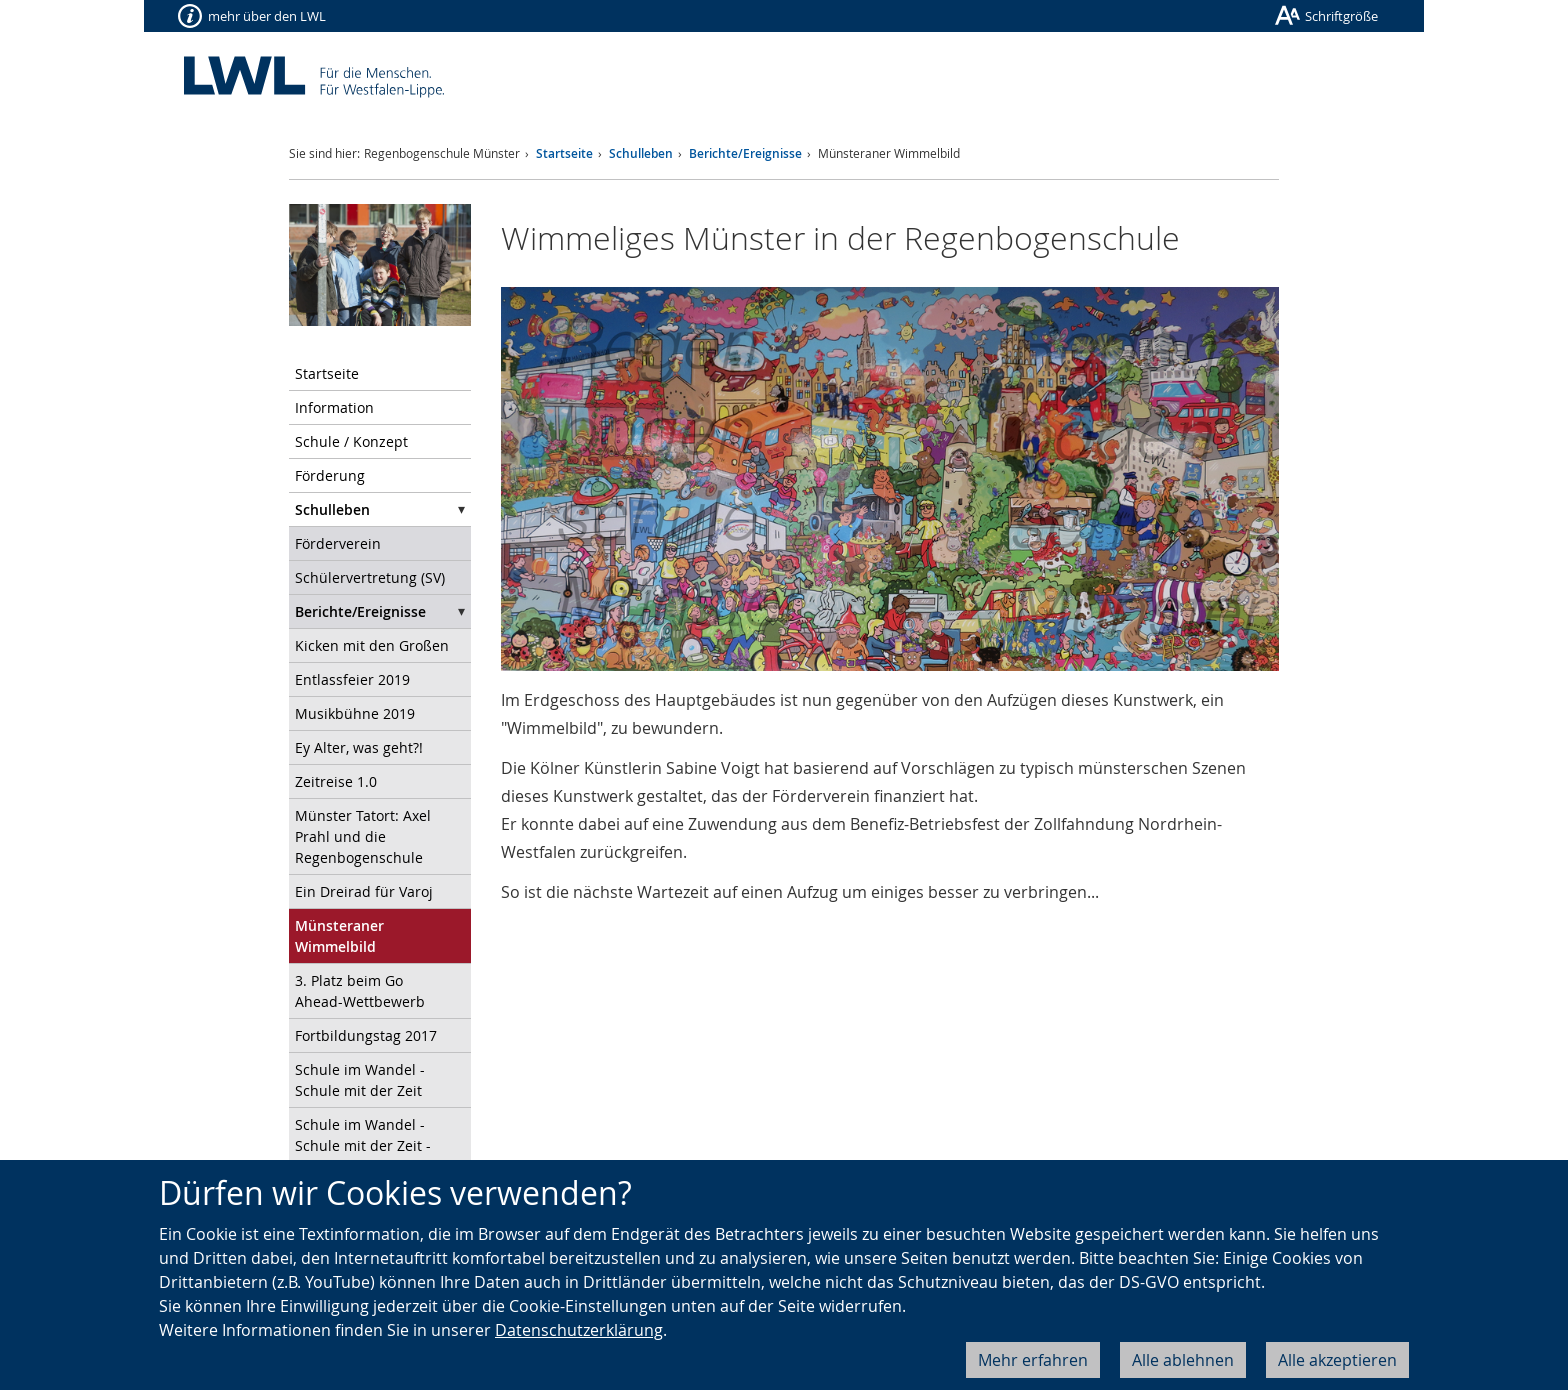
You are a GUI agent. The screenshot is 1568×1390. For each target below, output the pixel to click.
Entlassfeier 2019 (352, 679)
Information (334, 407)
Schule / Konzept (351, 441)
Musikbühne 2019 (355, 713)
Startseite (564, 153)
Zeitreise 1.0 (336, 781)
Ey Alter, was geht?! (359, 747)
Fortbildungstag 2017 (366, 1035)
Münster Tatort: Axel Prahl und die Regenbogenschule (363, 836)
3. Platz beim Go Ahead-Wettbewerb (360, 991)
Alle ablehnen (1183, 1360)
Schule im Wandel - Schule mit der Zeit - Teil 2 (363, 1145)
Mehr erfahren (1033, 1360)
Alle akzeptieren (1337, 1360)
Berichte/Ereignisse (745, 153)
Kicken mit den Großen (372, 645)
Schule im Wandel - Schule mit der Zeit (360, 1080)
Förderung (330, 475)
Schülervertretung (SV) (370, 577)
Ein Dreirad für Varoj (364, 891)
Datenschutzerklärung (579, 1330)
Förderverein (338, 543)
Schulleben (641, 153)
